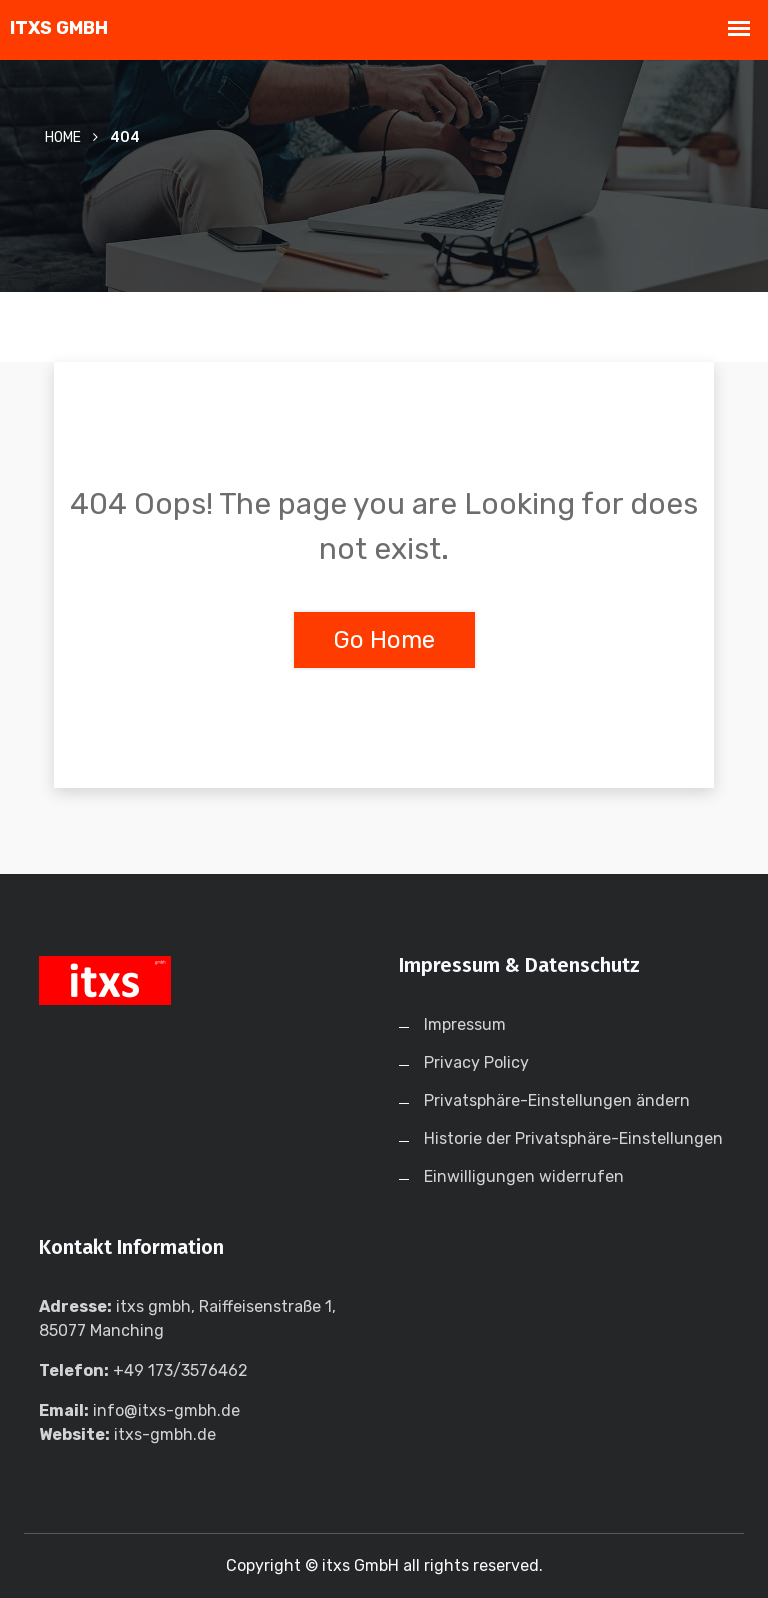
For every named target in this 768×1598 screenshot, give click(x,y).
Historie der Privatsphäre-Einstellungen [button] (573, 1138)
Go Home (384, 640)
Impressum (465, 1024)
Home (63, 137)
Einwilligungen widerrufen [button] (524, 1176)
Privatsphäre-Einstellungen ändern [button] (557, 1100)
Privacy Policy (476, 1062)
